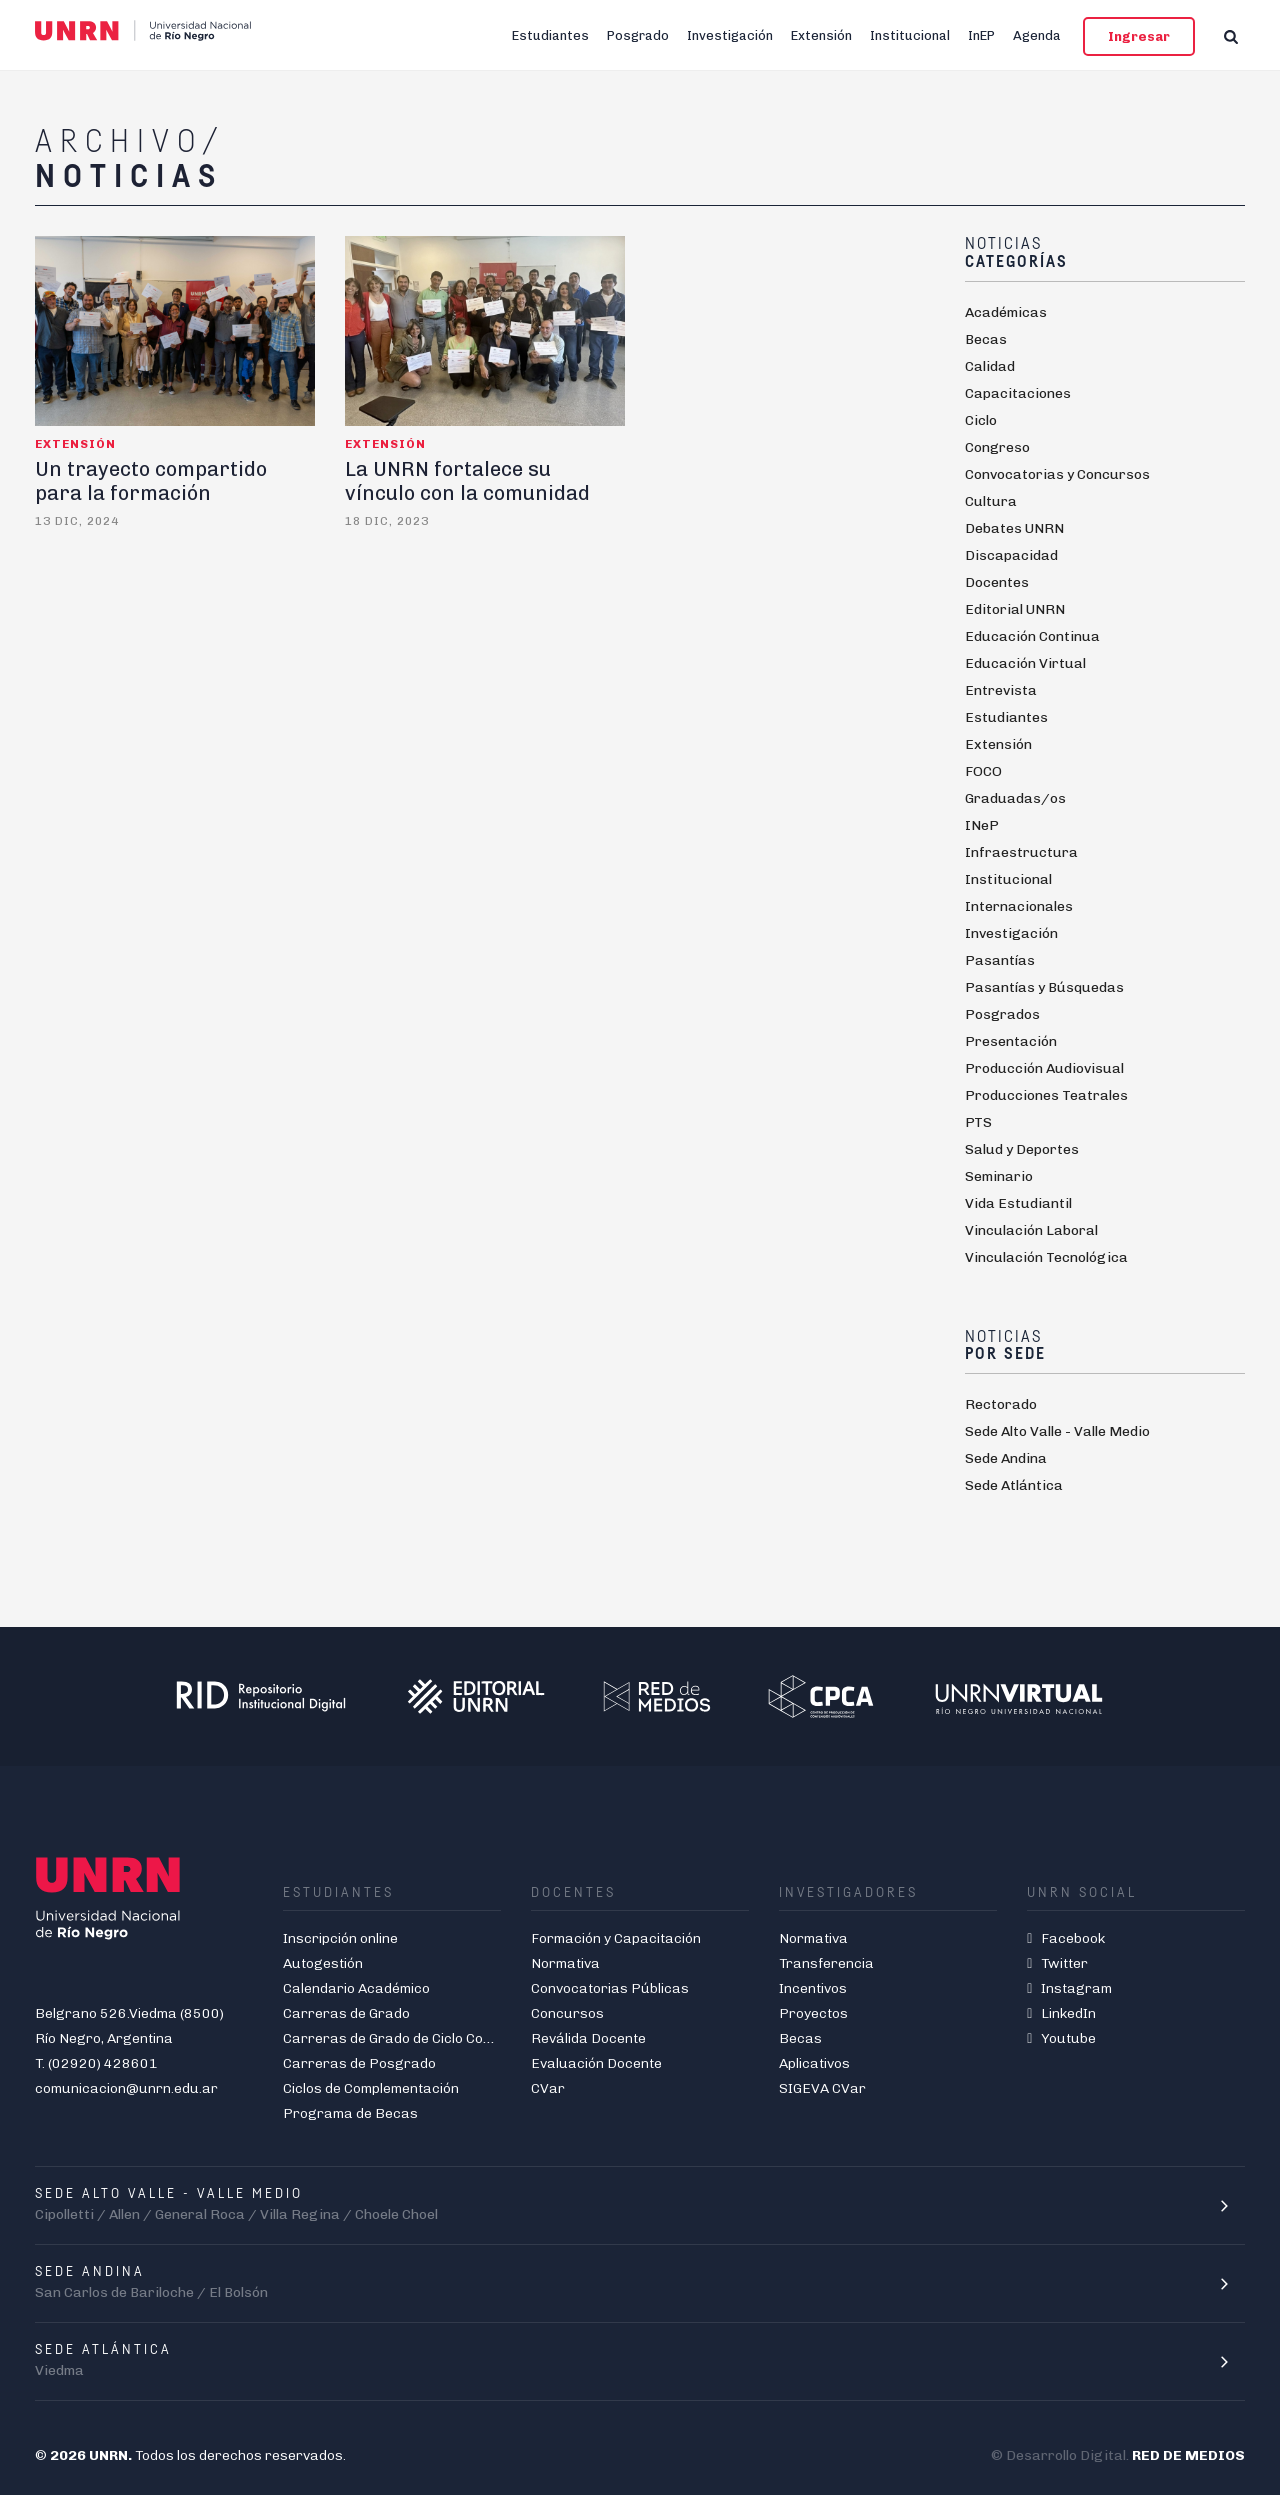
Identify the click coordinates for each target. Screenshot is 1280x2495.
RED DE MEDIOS (1188, 2455)
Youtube (1061, 2038)
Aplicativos (814, 2063)
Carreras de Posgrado (359, 2063)
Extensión (821, 35)
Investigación (730, 35)
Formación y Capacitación (616, 1938)
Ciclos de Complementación (371, 2088)
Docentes (997, 582)
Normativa (565, 1963)
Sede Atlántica (1014, 1485)
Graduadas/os (1015, 798)
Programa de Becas (350, 2113)
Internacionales (1019, 906)
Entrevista (1001, 690)
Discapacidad (1011, 555)
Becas (986, 339)
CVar (548, 2088)
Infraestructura (1021, 852)
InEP (981, 35)
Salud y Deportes (1022, 1149)
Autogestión (323, 1963)
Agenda (1037, 35)
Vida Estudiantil (1018, 1203)
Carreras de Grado (346, 2013)
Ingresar (1139, 36)
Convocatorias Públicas (610, 1988)
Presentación (1011, 1041)
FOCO (983, 771)
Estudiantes (550, 35)
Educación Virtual (1025, 663)
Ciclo (981, 420)
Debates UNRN (1014, 528)
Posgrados (1002, 1014)
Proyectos (813, 2013)
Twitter (1057, 1963)
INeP (982, 825)
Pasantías (1000, 960)
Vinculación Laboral (1031, 1230)
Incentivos (813, 1988)
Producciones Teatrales (1046, 1095)
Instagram (1069, 1988)
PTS (978, 1122)
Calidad (990, 366)
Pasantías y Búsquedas (1044, 987)
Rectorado (1001, 1404)
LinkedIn (1061, 2013)
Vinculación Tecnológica (1046, 1257)
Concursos (567, 2013)
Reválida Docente (588, 2038)
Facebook (1066, 1938)
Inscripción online (340, 1938)
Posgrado (638, 35)
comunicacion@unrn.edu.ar (126, 2088)
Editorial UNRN (1015, 609)
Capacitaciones (1018, 393)
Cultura (991, 501)
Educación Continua (1032, 636)
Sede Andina (1006, 1458)
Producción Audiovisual (1044, 1068)
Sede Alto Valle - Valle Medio (1057, 1431)
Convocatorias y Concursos (1057, 474)
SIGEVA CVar (822, 2088)
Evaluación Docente (596, 2063)
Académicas (1006, 312)
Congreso (997, 447)
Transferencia (826, 1963)
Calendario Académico (356, 1988)
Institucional (910, 35)
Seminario (999, 1176)
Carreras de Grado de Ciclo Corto (393, 2038)
